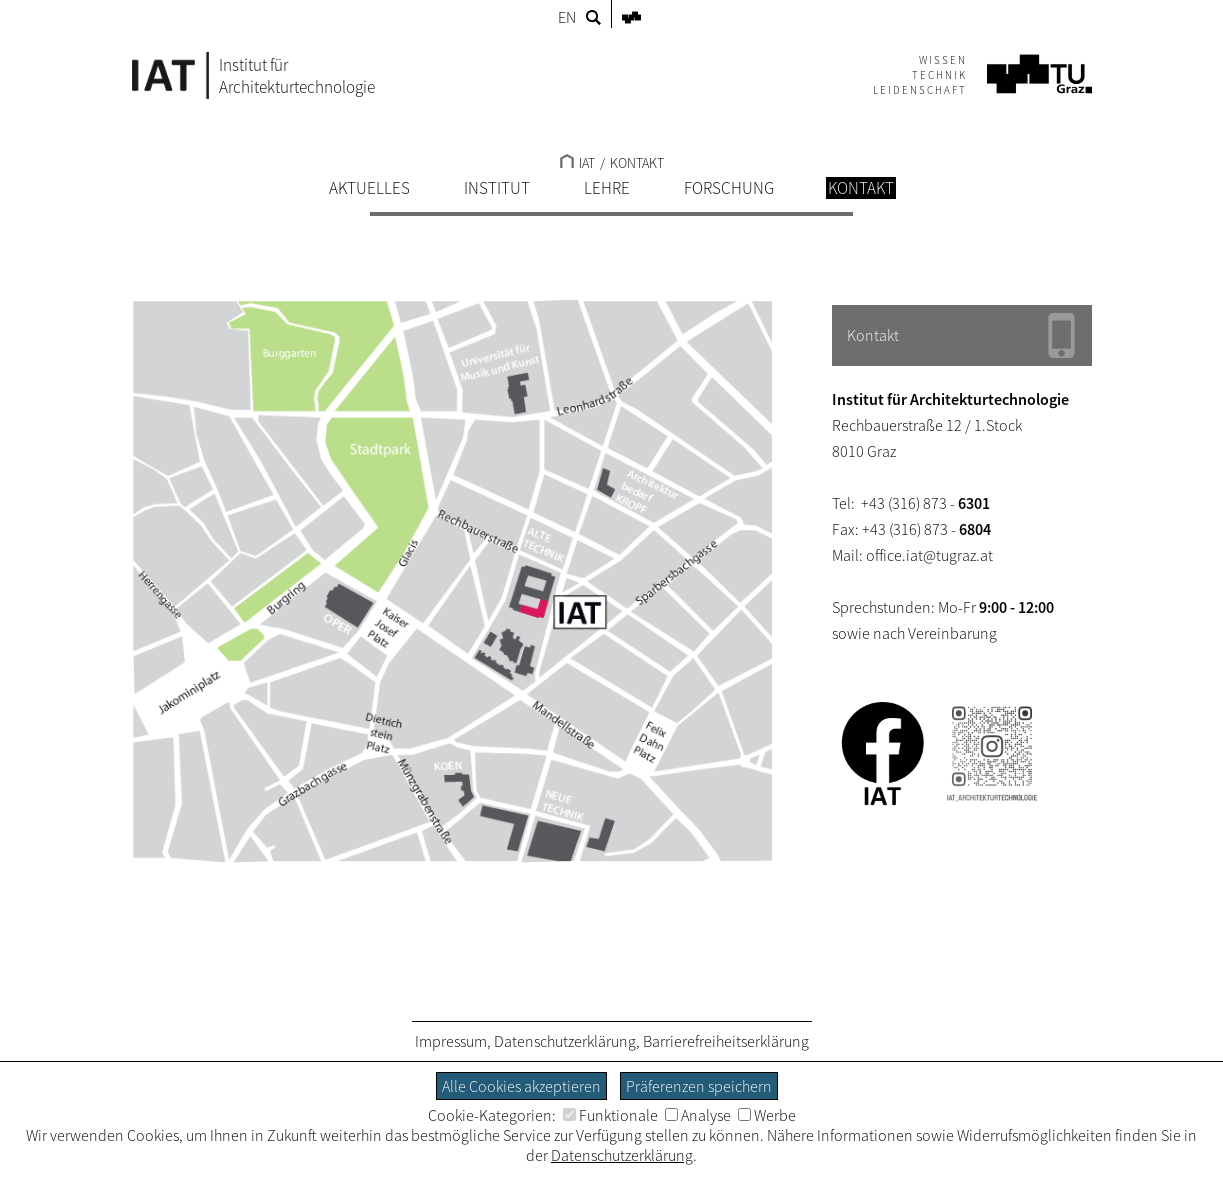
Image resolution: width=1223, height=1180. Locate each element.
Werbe (767, 1115)
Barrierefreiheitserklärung (726, 1041)
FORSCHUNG (729, 188)
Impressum (451, 1041)
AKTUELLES (369, 188)
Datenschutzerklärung (565, 1041)
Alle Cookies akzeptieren (521, 1086)
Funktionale (610, 1115)
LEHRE (607, 188)
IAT (577, 163)
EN (567, 17)
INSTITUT (497, 188)
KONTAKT (637, 163)
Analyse (698, 1115)
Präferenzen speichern (699, 1086)
